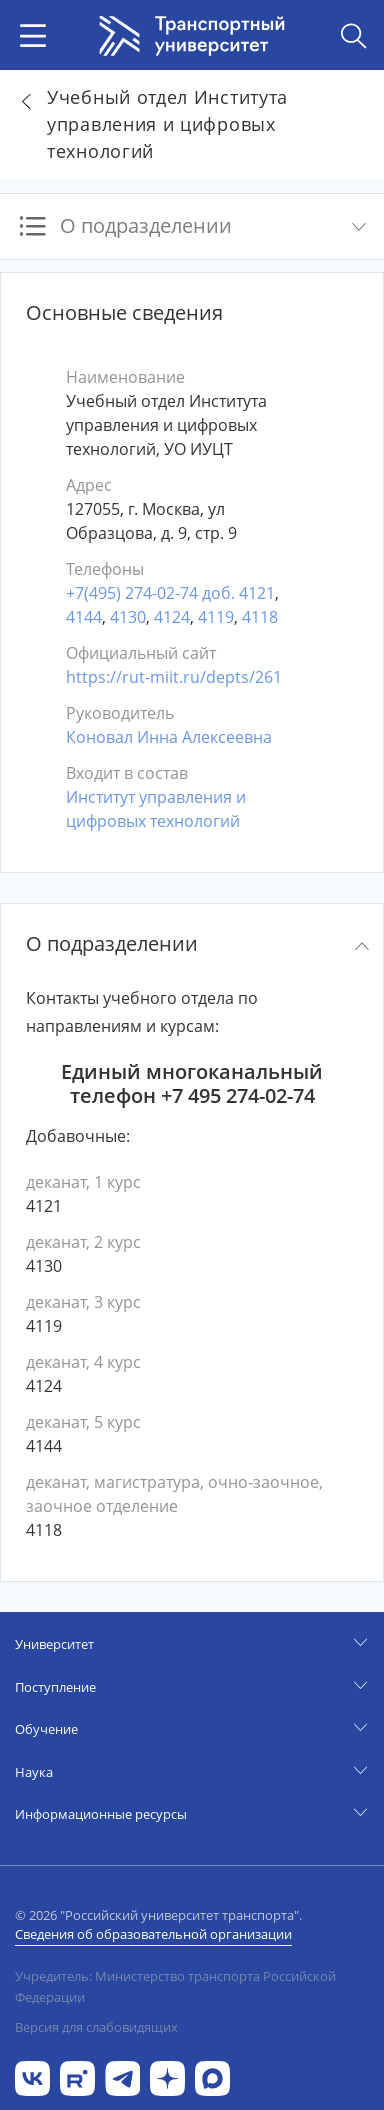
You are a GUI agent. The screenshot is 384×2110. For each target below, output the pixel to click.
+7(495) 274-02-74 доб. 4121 (170, 593)
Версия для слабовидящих (96, 2027)
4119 (216, 617)
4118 (260, 617)
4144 (84, 617)
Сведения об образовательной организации (153, 1934)
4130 (128, 617)
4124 (172, 617)
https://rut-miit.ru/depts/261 (174, 677)
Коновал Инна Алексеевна (169, 737)
